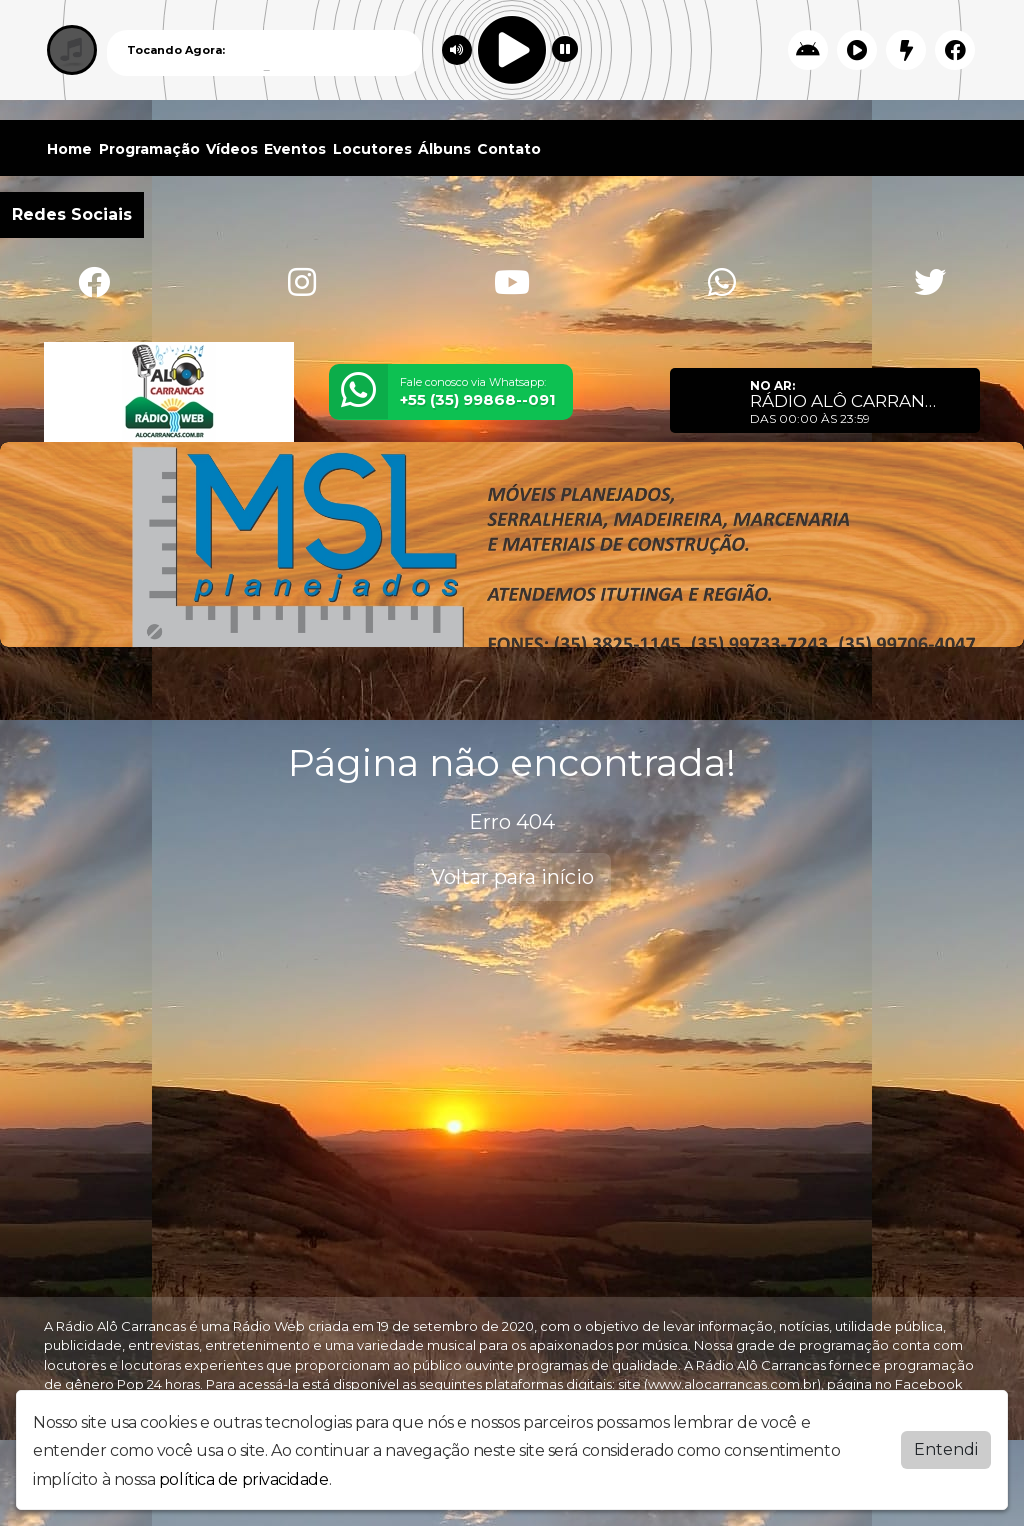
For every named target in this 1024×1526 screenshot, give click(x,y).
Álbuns (444, 149)
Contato (509, 149)
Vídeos (232, 149)
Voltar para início (512, 877)
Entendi (946, 1449)
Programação (149, 149)
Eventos (295, 149)
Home (69, 149)
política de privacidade (244, 1479)
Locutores (372, 149)
